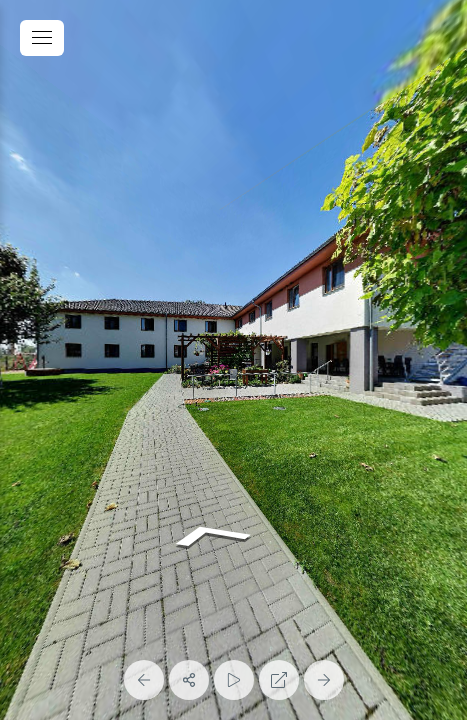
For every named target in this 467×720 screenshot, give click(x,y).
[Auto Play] (234, 680)
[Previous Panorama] (144, 680)
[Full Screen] (279, 680)
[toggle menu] (42, 38)
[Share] (189, 680)
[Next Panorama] (324, 680)
